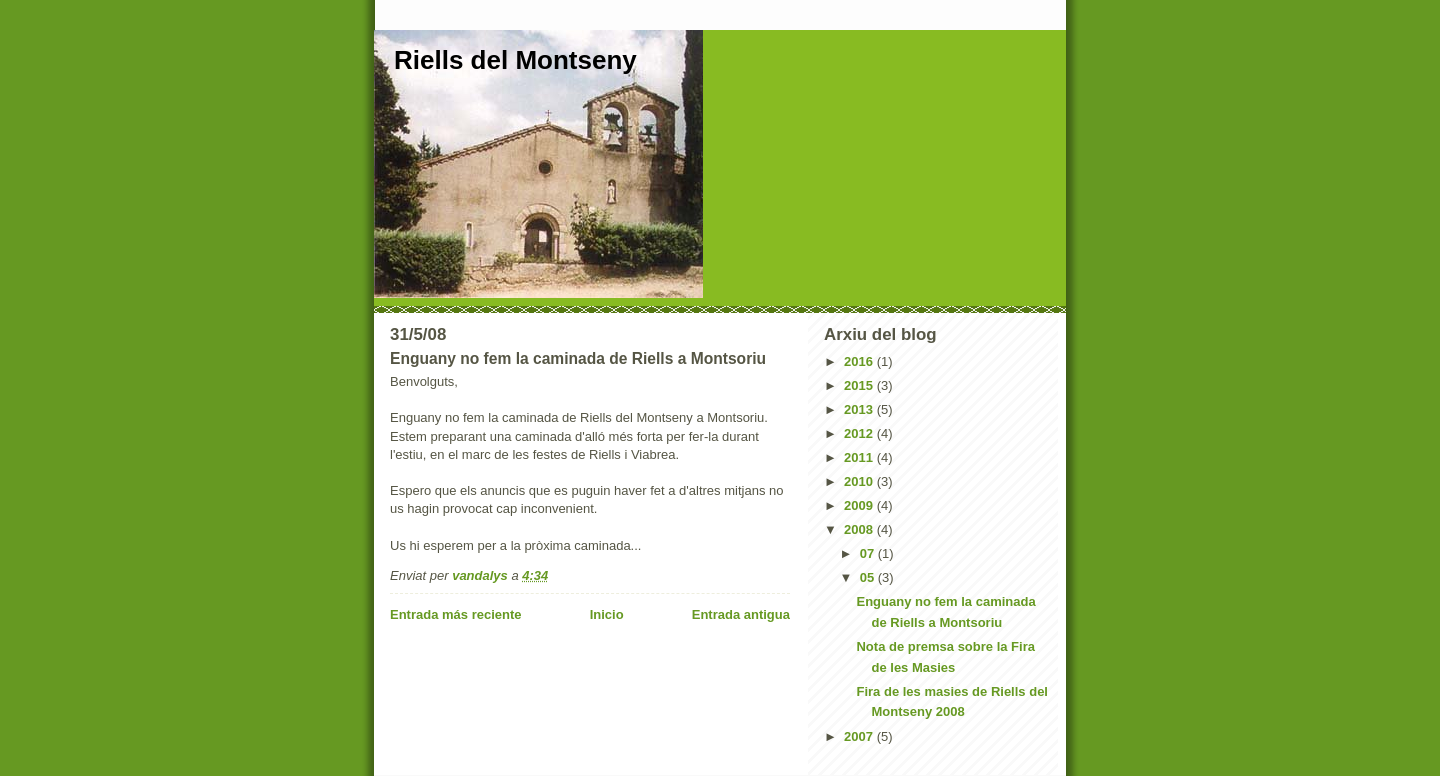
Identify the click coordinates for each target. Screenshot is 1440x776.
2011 (860, 457)
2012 (860, 433)
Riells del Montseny (515, 60)
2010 (860, 481)
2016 (860, 361)
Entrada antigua (741, 614)
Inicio (607, 614)
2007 (860, 736)
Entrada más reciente (456, 614)
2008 (860, 529)
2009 (860, 505)
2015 (860, 385)
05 (869, 577)
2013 (860, 409)
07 (869, 553)
